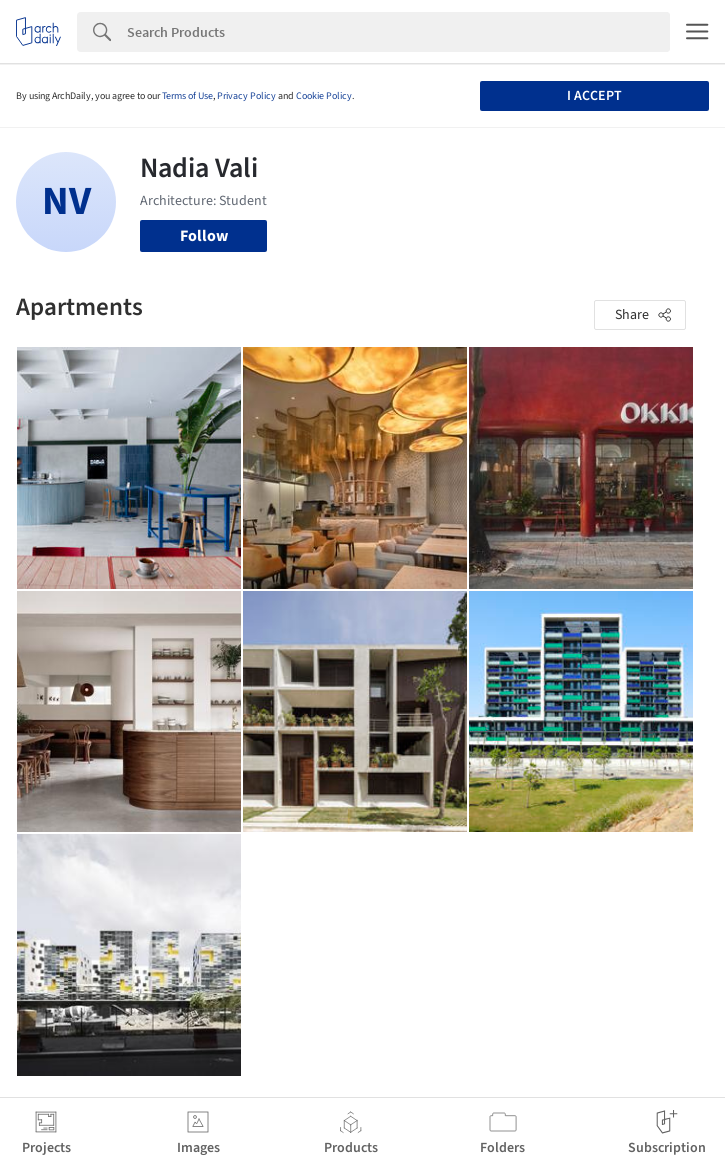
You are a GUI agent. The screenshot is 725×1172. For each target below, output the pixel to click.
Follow (204, 236)
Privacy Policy (246, 96)
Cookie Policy (324, 96)
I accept (594, 96)
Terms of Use (187, 96)
